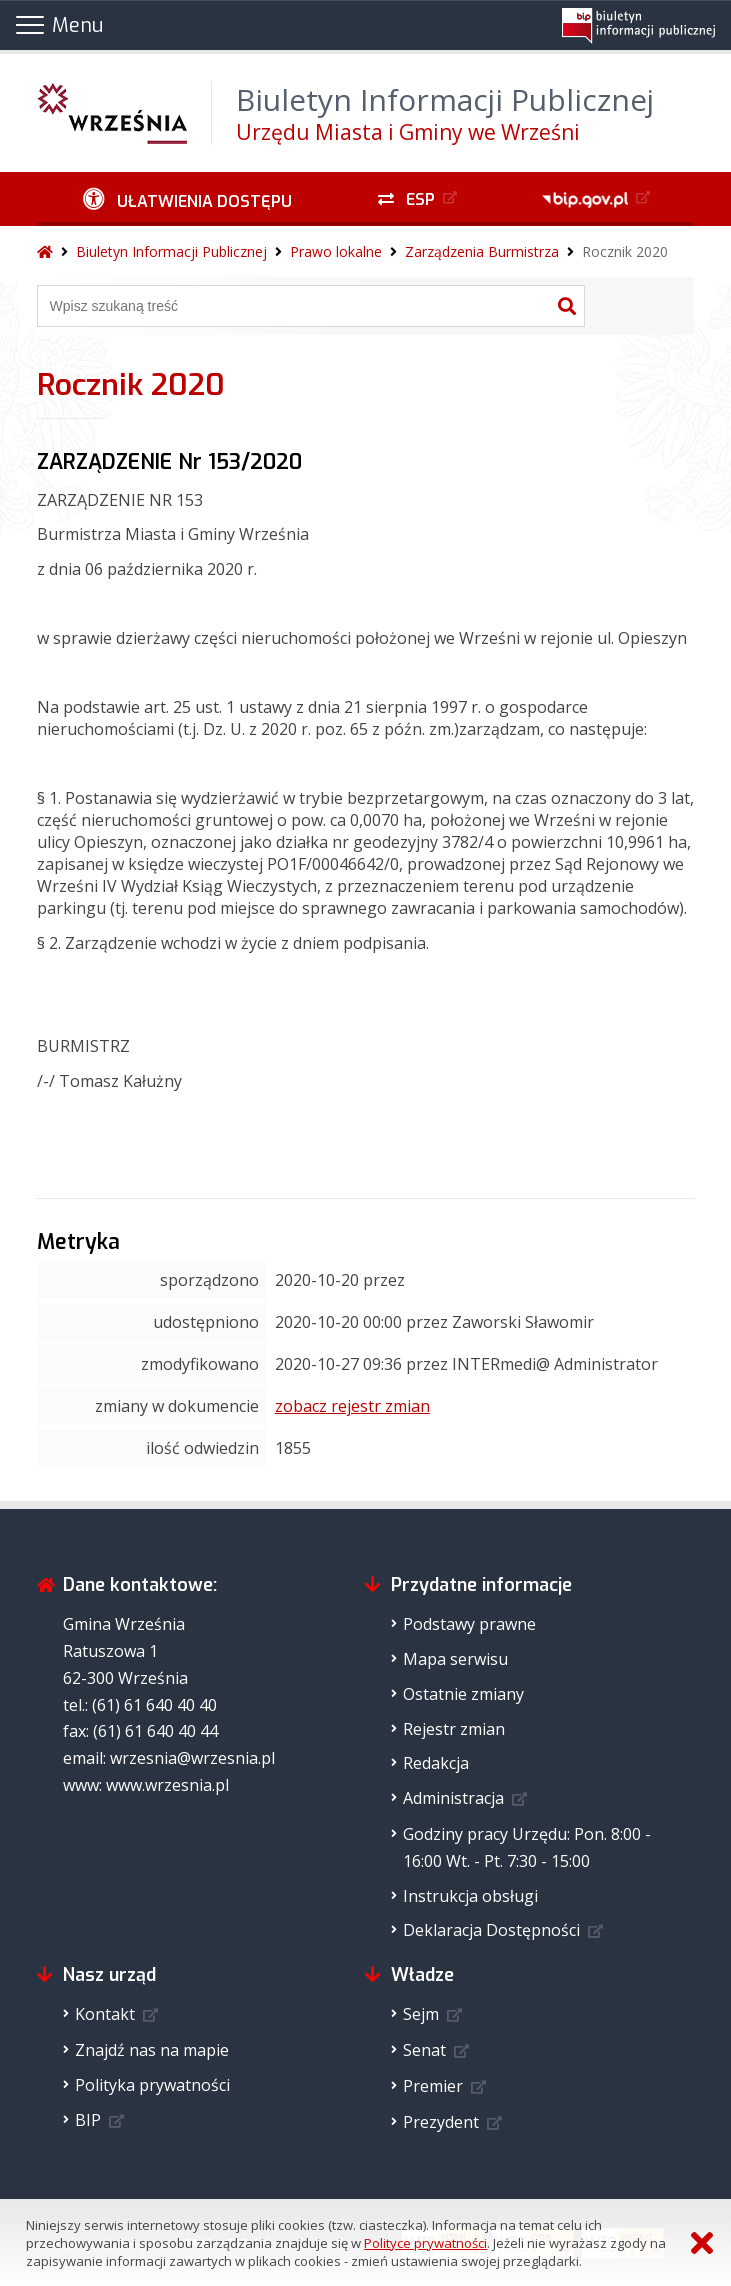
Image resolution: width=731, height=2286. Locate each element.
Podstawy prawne (469, 1624)
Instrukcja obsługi (470, 1896)
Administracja (453, 1798)
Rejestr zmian (454, 1729)
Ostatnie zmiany (463, 1694)
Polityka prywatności (152, 2085)
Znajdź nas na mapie (152, 2050)
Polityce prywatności (425, 2243)
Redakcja (436, 1763)
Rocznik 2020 (625, 251)
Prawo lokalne (336, 251)
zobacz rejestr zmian (352, 1406)
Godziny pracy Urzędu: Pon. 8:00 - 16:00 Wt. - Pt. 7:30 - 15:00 (527, 1847)
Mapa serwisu (455, 1659)
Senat (424, 2050)
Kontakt (105, 2014)
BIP (88, 2120)
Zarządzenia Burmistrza (482, 251)
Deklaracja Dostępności (491, 1930)
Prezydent (441, 2122)
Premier (433, 2086)
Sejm (421, 2014)
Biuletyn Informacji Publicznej (171, 251)
